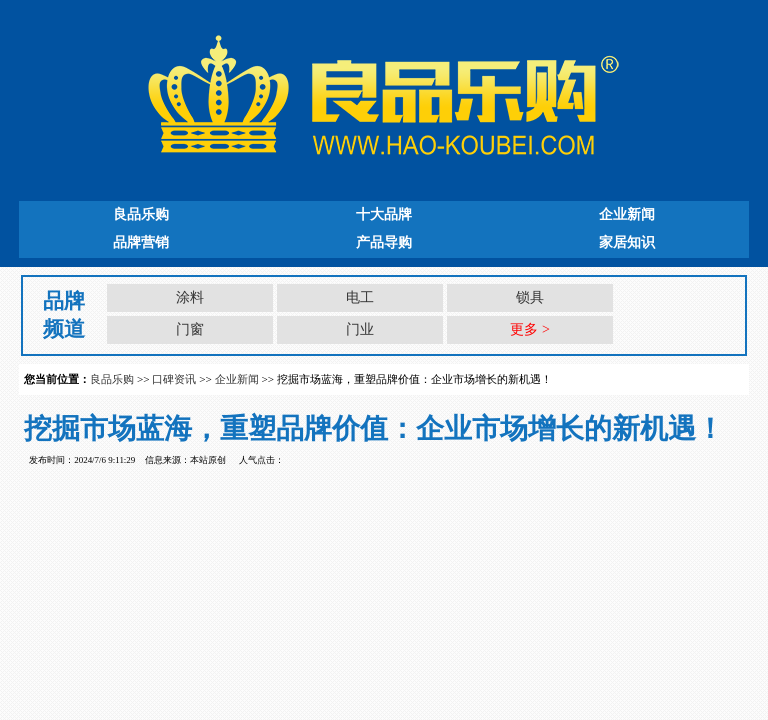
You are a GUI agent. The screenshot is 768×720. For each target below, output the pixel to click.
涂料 (190, 297)
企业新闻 (627, 214)
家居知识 (627, 242)
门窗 (190, 329)
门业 (360, 329)
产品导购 (384, 242)
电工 (360, 297)
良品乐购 (141, 214)
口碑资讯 (174, 379)
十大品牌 (384, 214)
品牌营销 (141, 242)
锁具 (530, 297)
